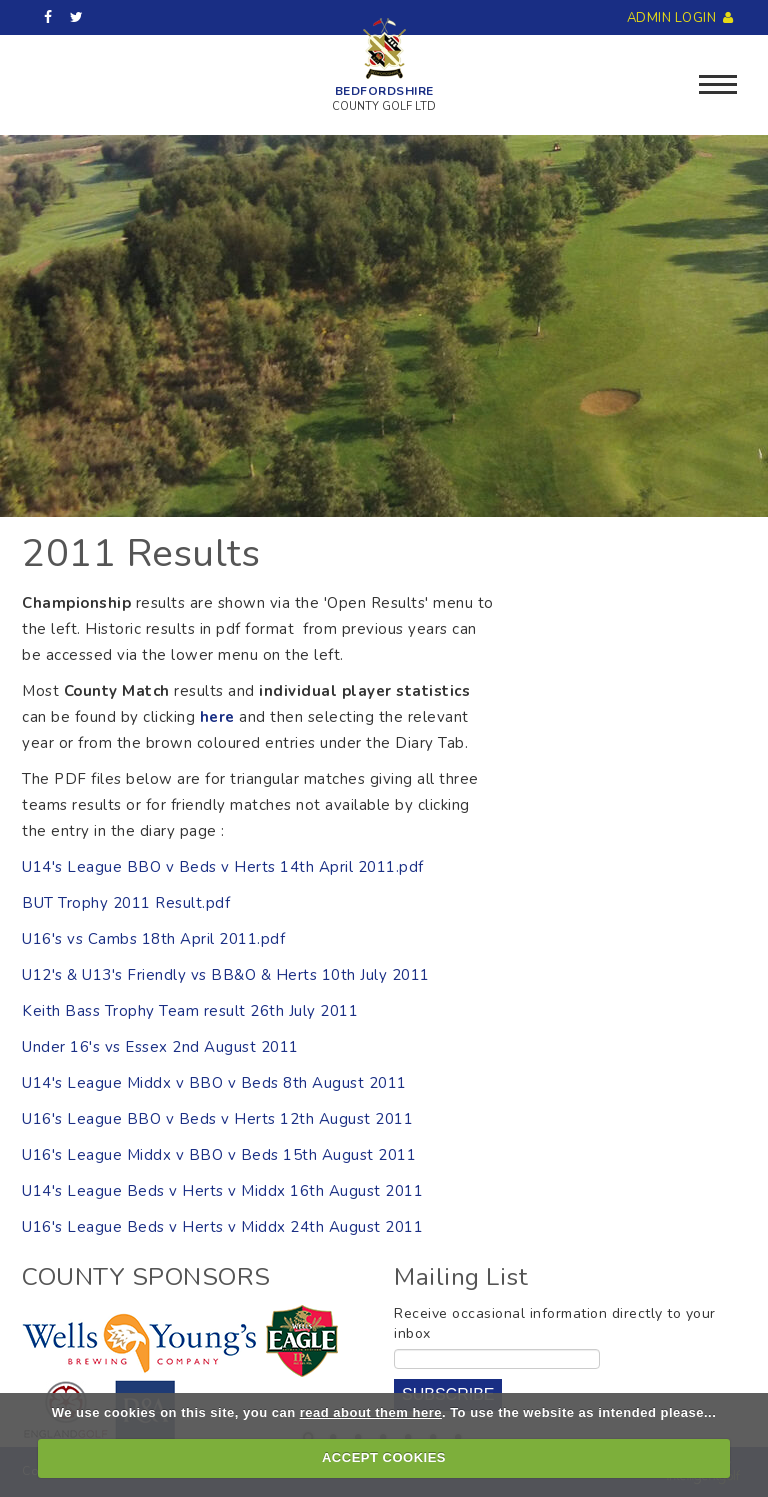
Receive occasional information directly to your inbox (555, 1323)
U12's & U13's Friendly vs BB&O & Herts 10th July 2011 (226, 975)
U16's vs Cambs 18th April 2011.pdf (153, 939)
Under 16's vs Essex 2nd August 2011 (160, 1047)
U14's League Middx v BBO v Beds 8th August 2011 (214, 1083)
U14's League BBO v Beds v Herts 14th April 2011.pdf (223, 867)
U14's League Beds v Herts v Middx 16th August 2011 (222, 1191)
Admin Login (682, 18)
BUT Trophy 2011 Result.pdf (126, 903)
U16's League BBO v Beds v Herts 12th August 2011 (217, 1119)
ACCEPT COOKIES (384, 1457)
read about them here (371, 1412)
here (220, 717)
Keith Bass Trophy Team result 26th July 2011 (190, 1011)
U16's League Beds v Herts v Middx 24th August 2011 (222, 1227)
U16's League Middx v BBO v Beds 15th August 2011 (219, 1155)
